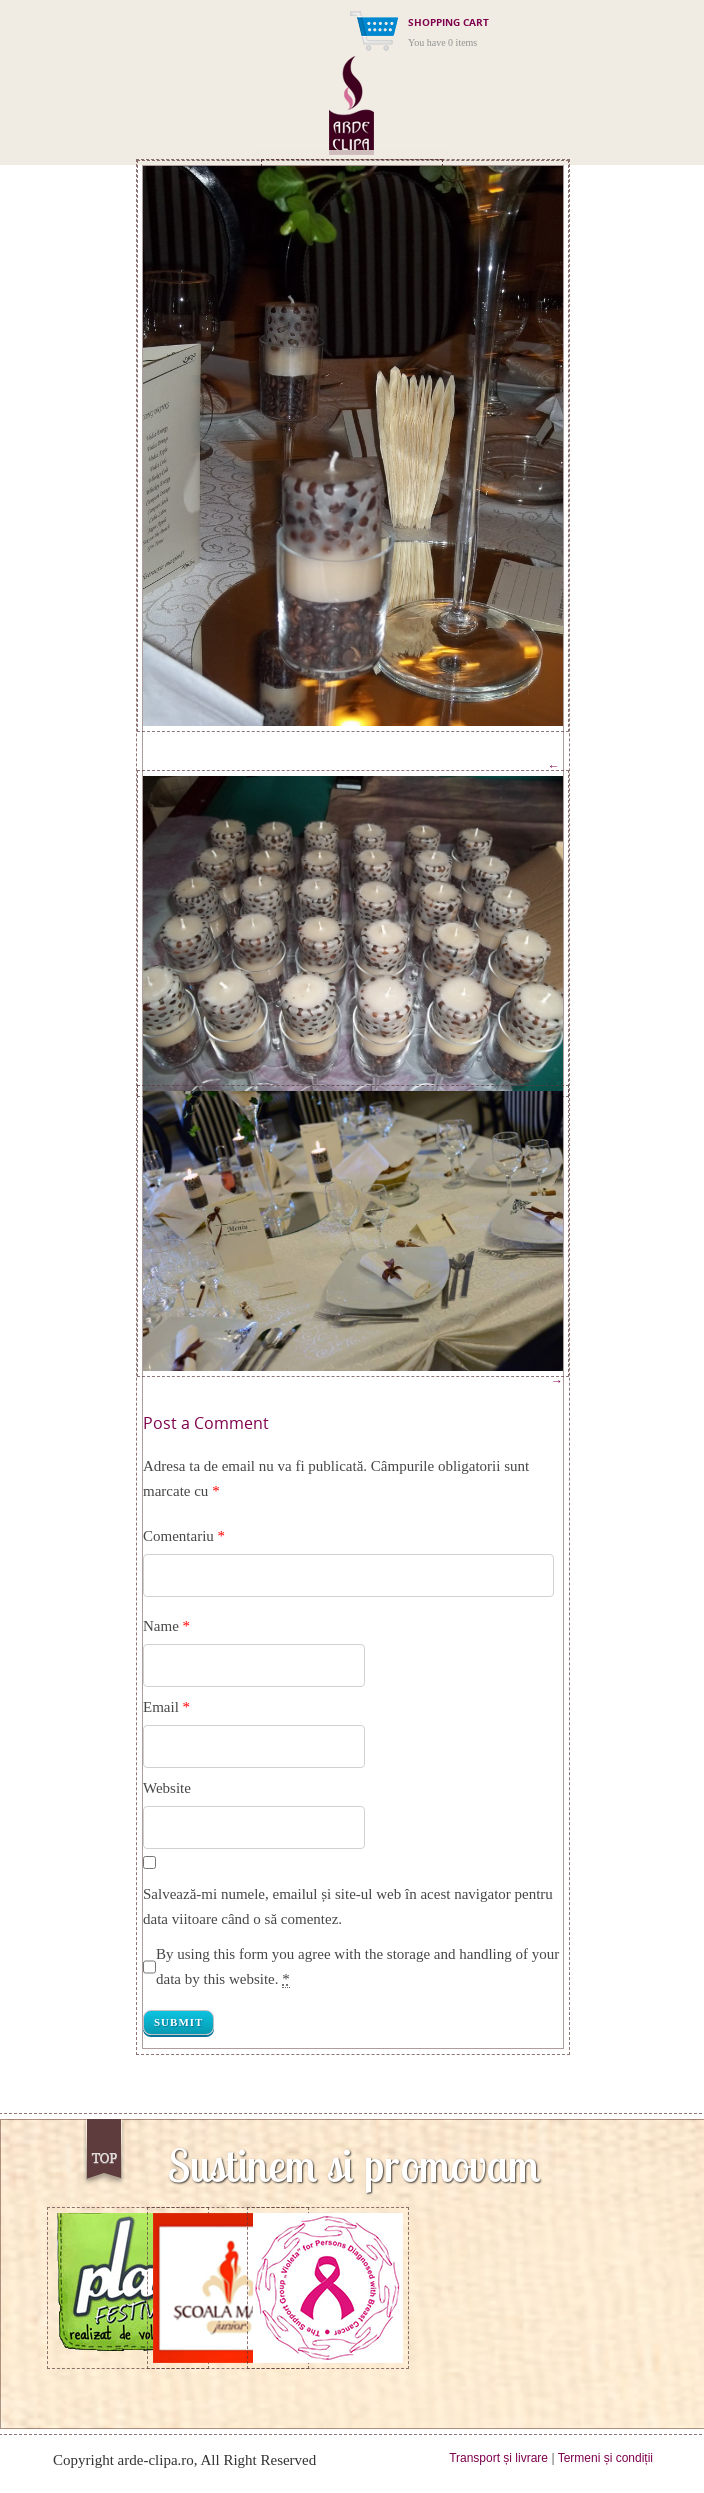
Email (161, 1707)
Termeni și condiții (605, 2458)
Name (161, 1626)
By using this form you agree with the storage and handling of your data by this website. (357, 1967)
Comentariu (184, 1536)
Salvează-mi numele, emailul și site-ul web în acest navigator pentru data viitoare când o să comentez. (348, 1906)
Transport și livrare (498, 2458)
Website (167, 1788)
